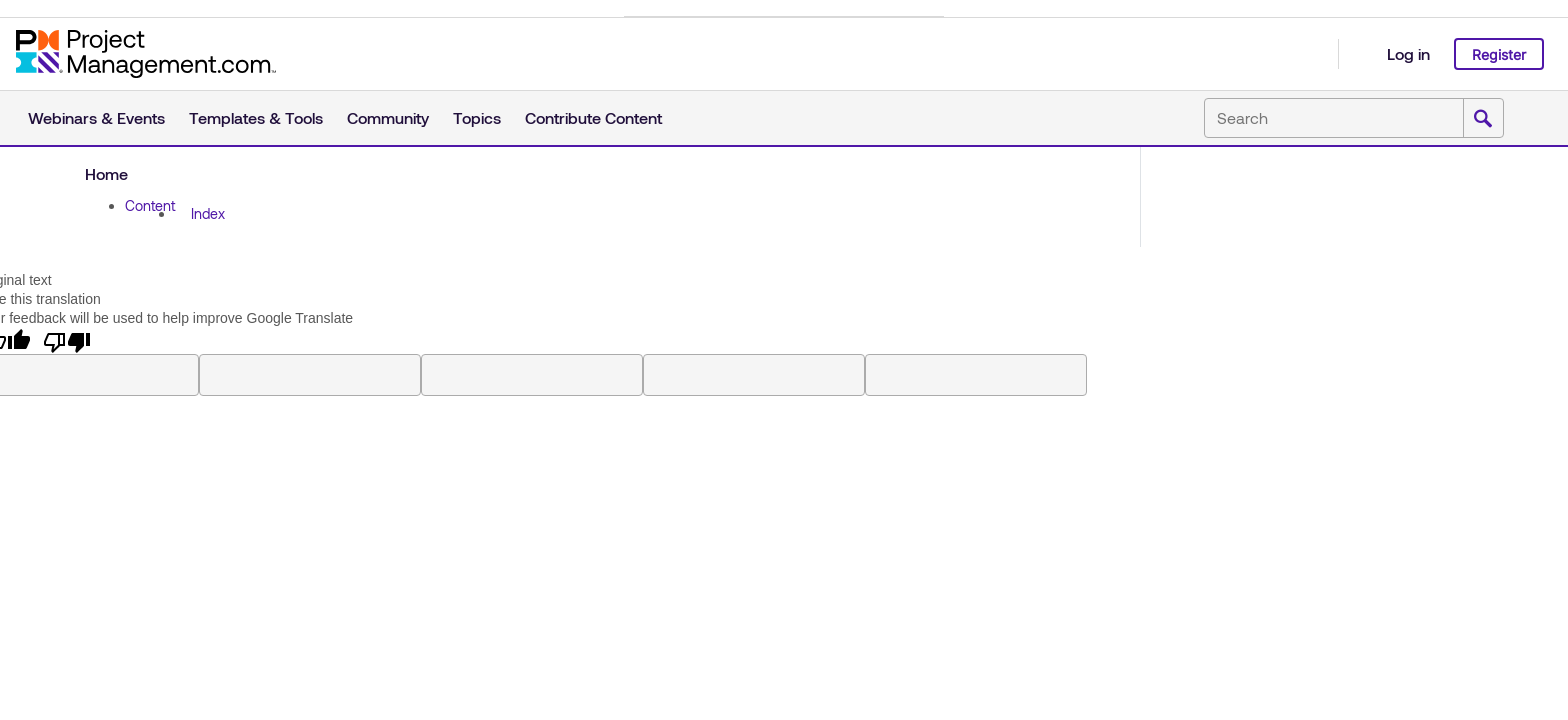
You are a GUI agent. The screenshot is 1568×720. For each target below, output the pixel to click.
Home (106, 173)
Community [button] (388, 117)
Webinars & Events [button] (96, 117)
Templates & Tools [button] (256, 117)
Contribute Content (593, 117)
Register (1499, 54)
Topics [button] (477, 117)
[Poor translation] (67, 341)
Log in (1408, 53)
